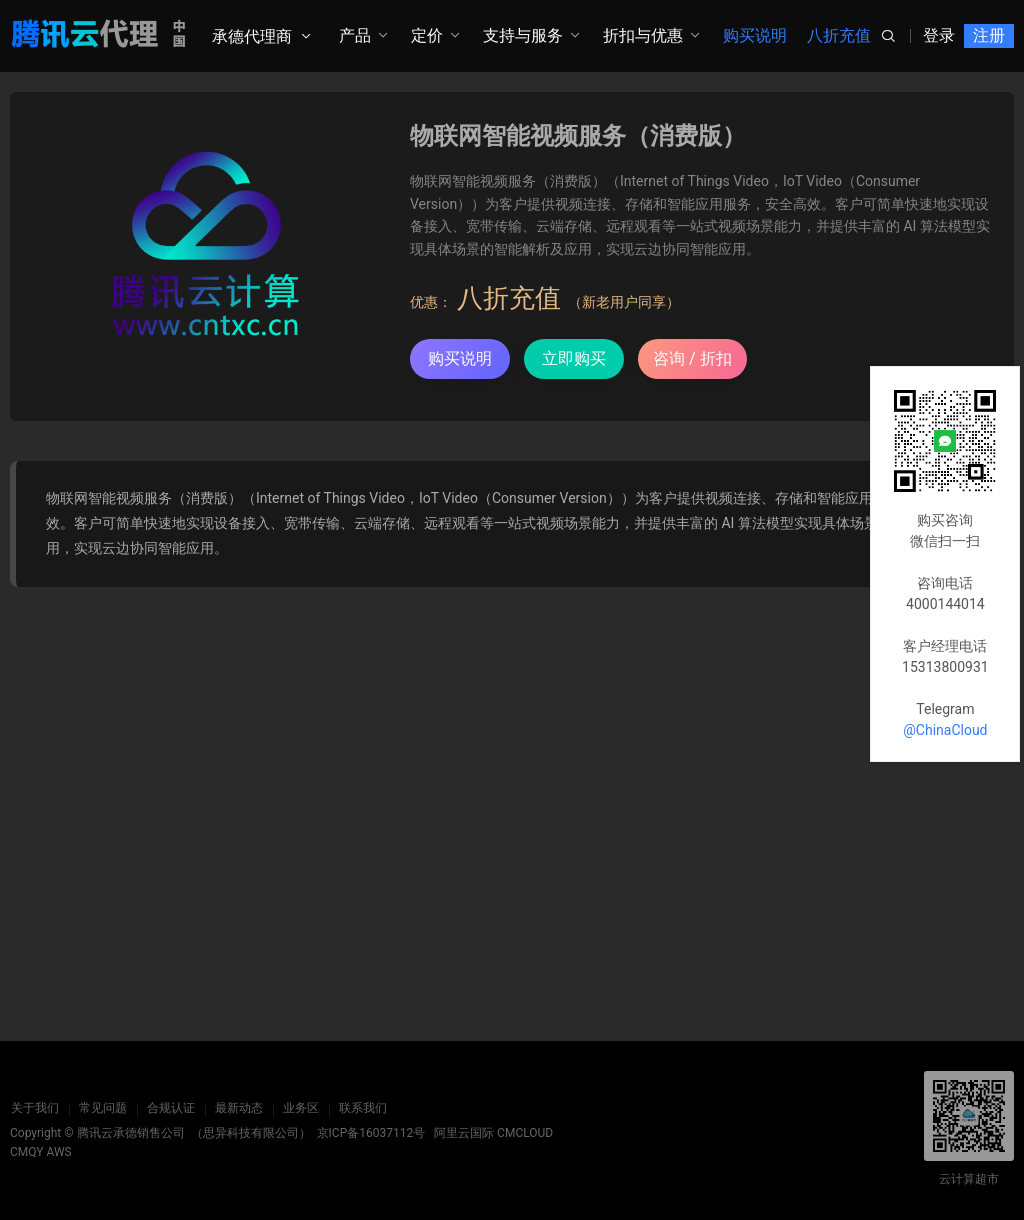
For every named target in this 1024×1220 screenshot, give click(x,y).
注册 (989, 35)
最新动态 (238, 1108)
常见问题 (102, 1108)
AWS (59, 1152)
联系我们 (362, 1108)
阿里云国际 (464, 1133)
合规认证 (170, 1108)
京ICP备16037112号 (371, 1133)
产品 (355, 35)
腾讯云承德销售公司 (131, 1133)
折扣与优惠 (643, 35)
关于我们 (34, 1108)
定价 (427, 35)
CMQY (27, 1152)
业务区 (300, 1108)
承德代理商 (252, 36)
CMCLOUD (525, 1133)
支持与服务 (523, 35)
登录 (939, 35)
